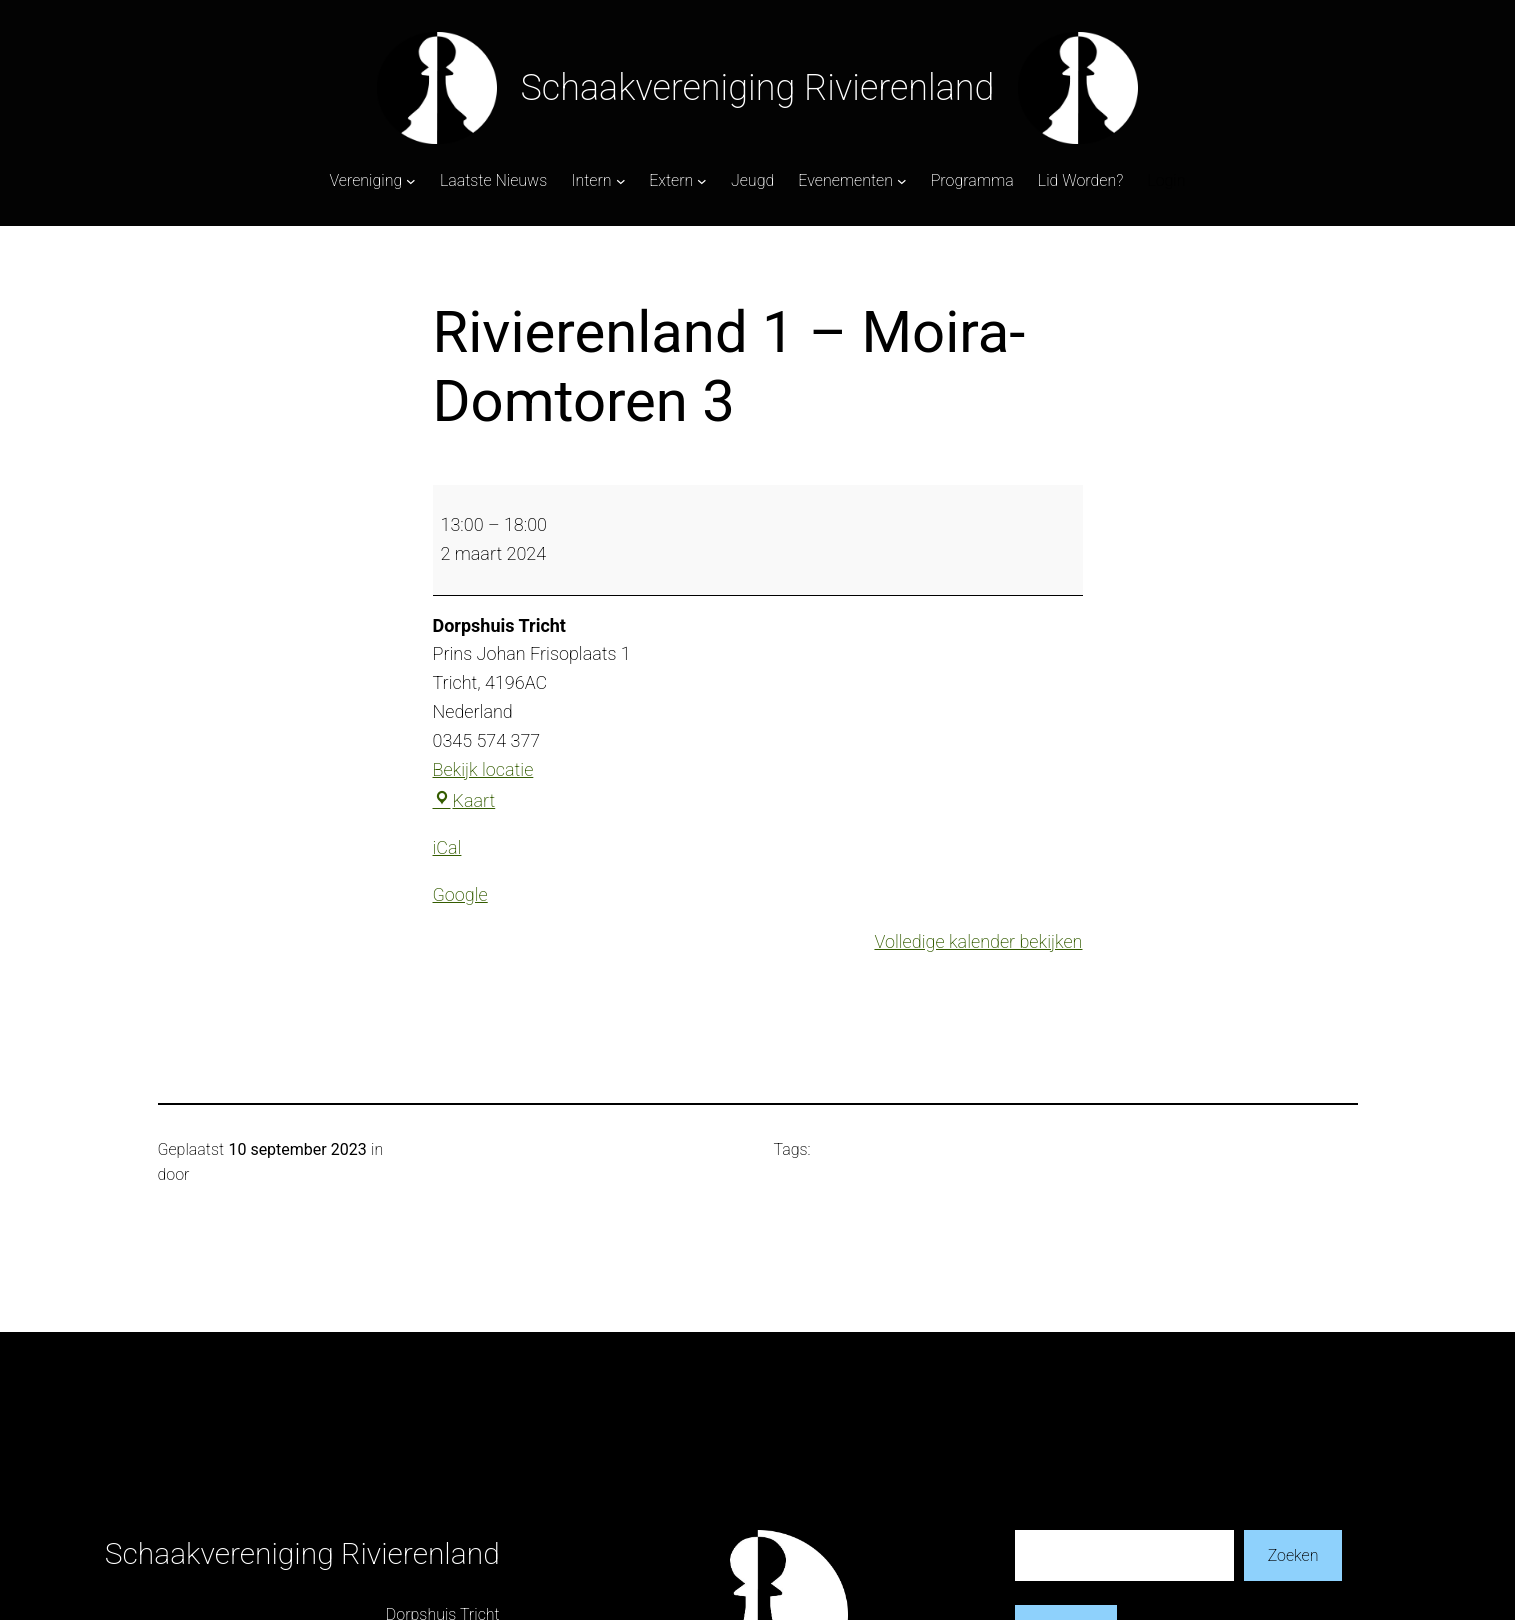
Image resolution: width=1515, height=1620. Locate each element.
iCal (447, 847)
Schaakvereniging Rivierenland (758, 88)
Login (1166, 180)
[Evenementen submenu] (902, 181)
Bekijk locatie (483, 769)
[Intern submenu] (621, 181)
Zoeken (1293, 1555)
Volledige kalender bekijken (978, 941)
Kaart (464, 800)
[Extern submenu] (702, 181)
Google (460, 894)
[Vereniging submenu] (411, 181)
